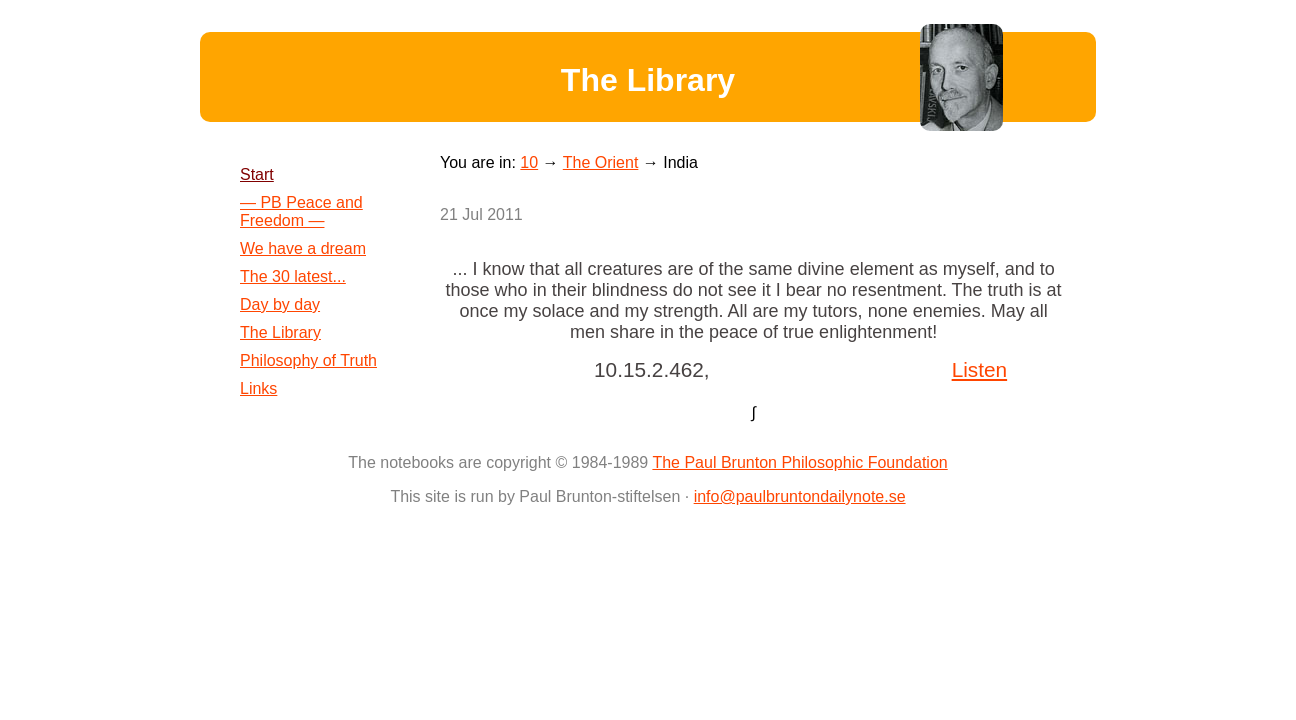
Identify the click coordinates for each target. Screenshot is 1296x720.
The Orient (601, 162)
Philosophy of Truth (308, 360)
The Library (280, 332)
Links (258, 388)
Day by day (280, 304)
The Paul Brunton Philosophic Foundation (799, 462)
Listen (980, 369)
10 (529, 162)
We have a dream (303, 248)
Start (257, 174)
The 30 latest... (293, 276)
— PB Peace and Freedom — (301, 211)
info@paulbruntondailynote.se (800, 496)
